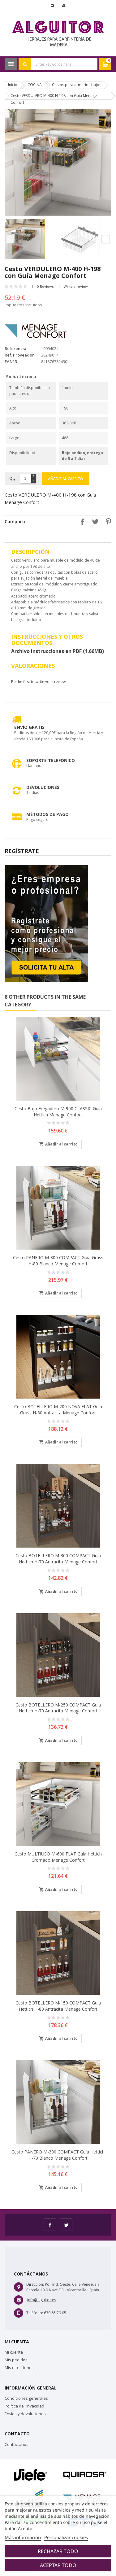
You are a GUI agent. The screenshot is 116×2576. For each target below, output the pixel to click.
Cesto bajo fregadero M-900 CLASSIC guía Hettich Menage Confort (58, 1112)
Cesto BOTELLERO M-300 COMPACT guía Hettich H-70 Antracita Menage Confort (58, 1559)
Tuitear (93, 521)
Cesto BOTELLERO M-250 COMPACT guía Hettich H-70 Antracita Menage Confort (58, 1708)
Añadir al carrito (65, 478)
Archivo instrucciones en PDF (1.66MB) (57, 651)
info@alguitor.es (41, 2299)
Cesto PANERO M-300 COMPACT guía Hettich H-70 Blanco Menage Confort (58, 2155)
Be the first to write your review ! (39, 681)
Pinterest (106, 521)
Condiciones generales (26, 2398)
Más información (23, 2537)
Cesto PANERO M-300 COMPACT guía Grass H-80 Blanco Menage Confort (58, 1261)
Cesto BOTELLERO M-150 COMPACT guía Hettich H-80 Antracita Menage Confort (58, 2006)
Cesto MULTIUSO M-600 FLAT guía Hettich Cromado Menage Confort (58, 1857)
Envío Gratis (29, 727)
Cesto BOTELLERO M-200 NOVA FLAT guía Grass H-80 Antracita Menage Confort (58, 1410)
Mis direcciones (19, 2367)
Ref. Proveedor (19, 355)
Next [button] (105, 239)
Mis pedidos (16, 2360)
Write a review (76, 286)
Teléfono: (34, 2312)
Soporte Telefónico (50, 760)
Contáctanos (16, 2444)
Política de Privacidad (24, 2406)
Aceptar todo (58, 2565)
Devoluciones (42, 787)
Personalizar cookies (66, 2537)
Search (25, 64)
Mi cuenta (14, 2352)
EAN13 (11, 361)
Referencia (15, 348)
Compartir (80, 521)
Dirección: (35, 2284)
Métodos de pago (47, 814)
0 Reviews (45, 286)
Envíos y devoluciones (25, 2413)
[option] (31, 239)
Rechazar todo (58, 2551)
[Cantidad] (25, 478)
